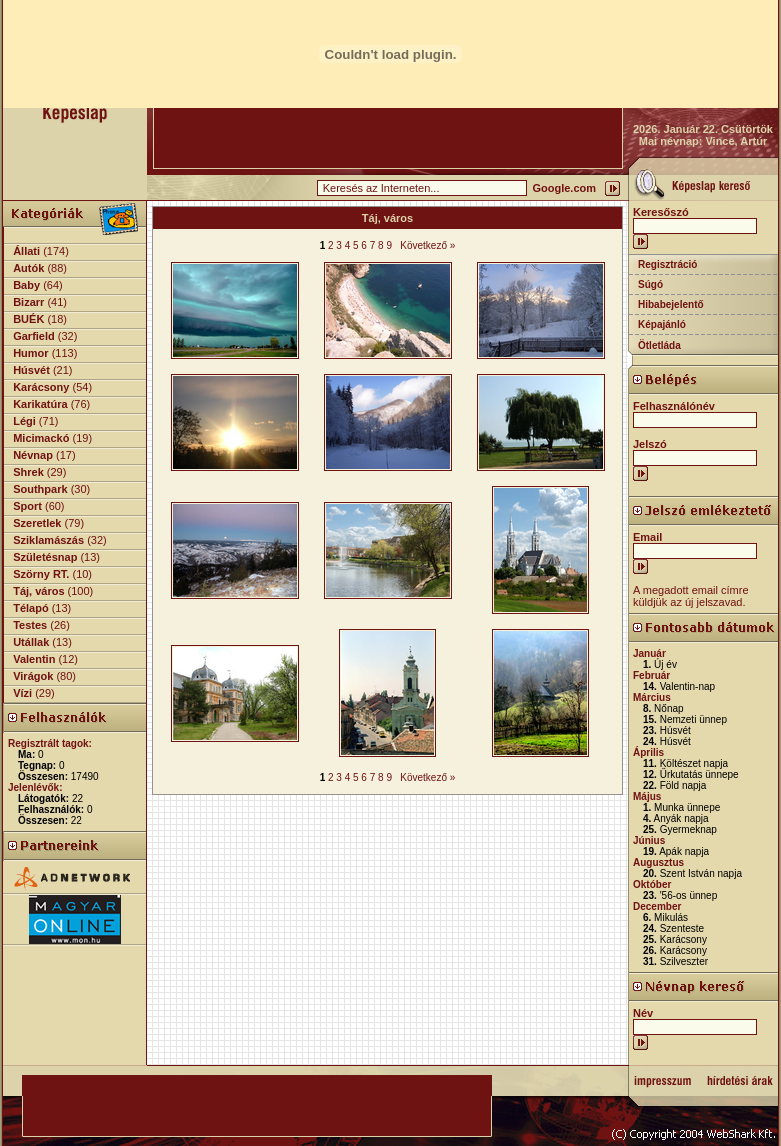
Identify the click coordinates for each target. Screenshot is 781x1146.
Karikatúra (40, 404)
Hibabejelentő (671, 304)
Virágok (33, 676)
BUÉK (28, 319)
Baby (26, 285)
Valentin (34, 659)
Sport (27, 506)
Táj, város (38, 591)
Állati (26, 251)
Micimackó (41, 438)
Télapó (30, 608)
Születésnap (45, 557)
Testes (30, 625)
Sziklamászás (48, 540)
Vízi (22, 693)
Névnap (33, 455)
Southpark (40, 489)
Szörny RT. (41, 574)
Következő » (427, 245)
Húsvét (31, 370)
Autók (28, 268)
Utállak (31, 642)
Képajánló (662, 324)
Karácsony (41, 387)
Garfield (34, 336)
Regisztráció (667, 264)
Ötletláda (659, 345)
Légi (24, 421)
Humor (30, 353)
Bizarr (28, 302)
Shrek (28, 472)
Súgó (650, 284)
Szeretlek (37, 523)
